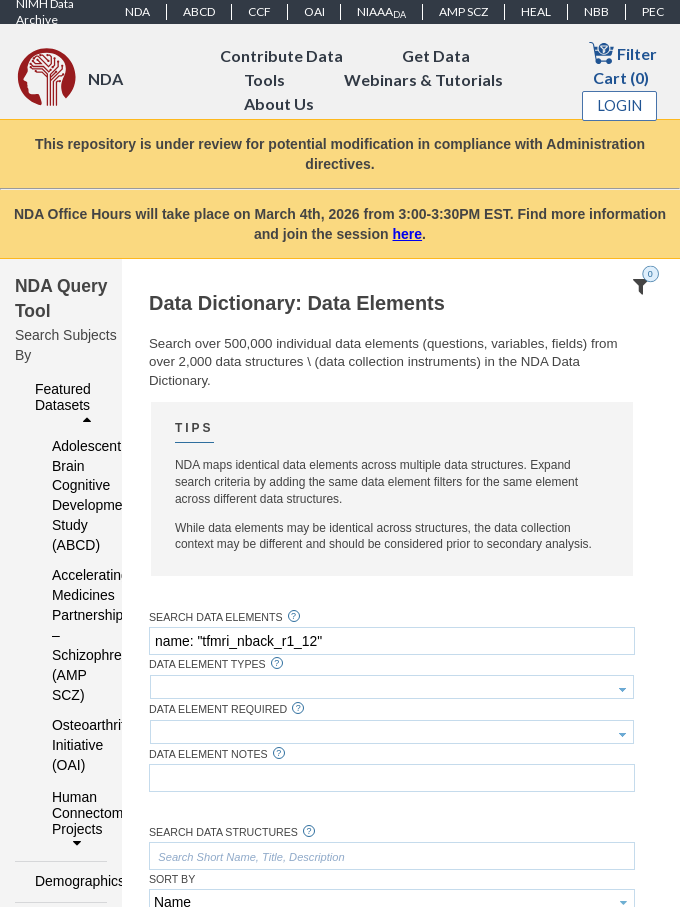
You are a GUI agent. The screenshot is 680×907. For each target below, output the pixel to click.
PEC (653, 11)
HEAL (536, 11)
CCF (259, 11)
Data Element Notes (208, 754)
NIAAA (381, 12)
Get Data (436, 55)
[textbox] (392, 641)
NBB (596, 11)
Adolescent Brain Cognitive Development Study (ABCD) (66, 496)
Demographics (65, 881)
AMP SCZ (463, 11)
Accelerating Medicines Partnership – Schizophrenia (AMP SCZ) (66, 635)
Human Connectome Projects (74, 820)
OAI (314, 11)
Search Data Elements (216, 617)
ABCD (199, 11)
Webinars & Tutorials (423, 79)
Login (620, 105)
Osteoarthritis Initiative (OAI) (66, 745)
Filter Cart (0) (623, 63)
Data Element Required (218, 709)
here (408, 234)
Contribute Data (281, 55)
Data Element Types (207, 664)
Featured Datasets (65, 404)
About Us (279, 103)
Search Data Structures (223, 832)
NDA (137, 11)
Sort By (172, 879)
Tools (264, 79)
